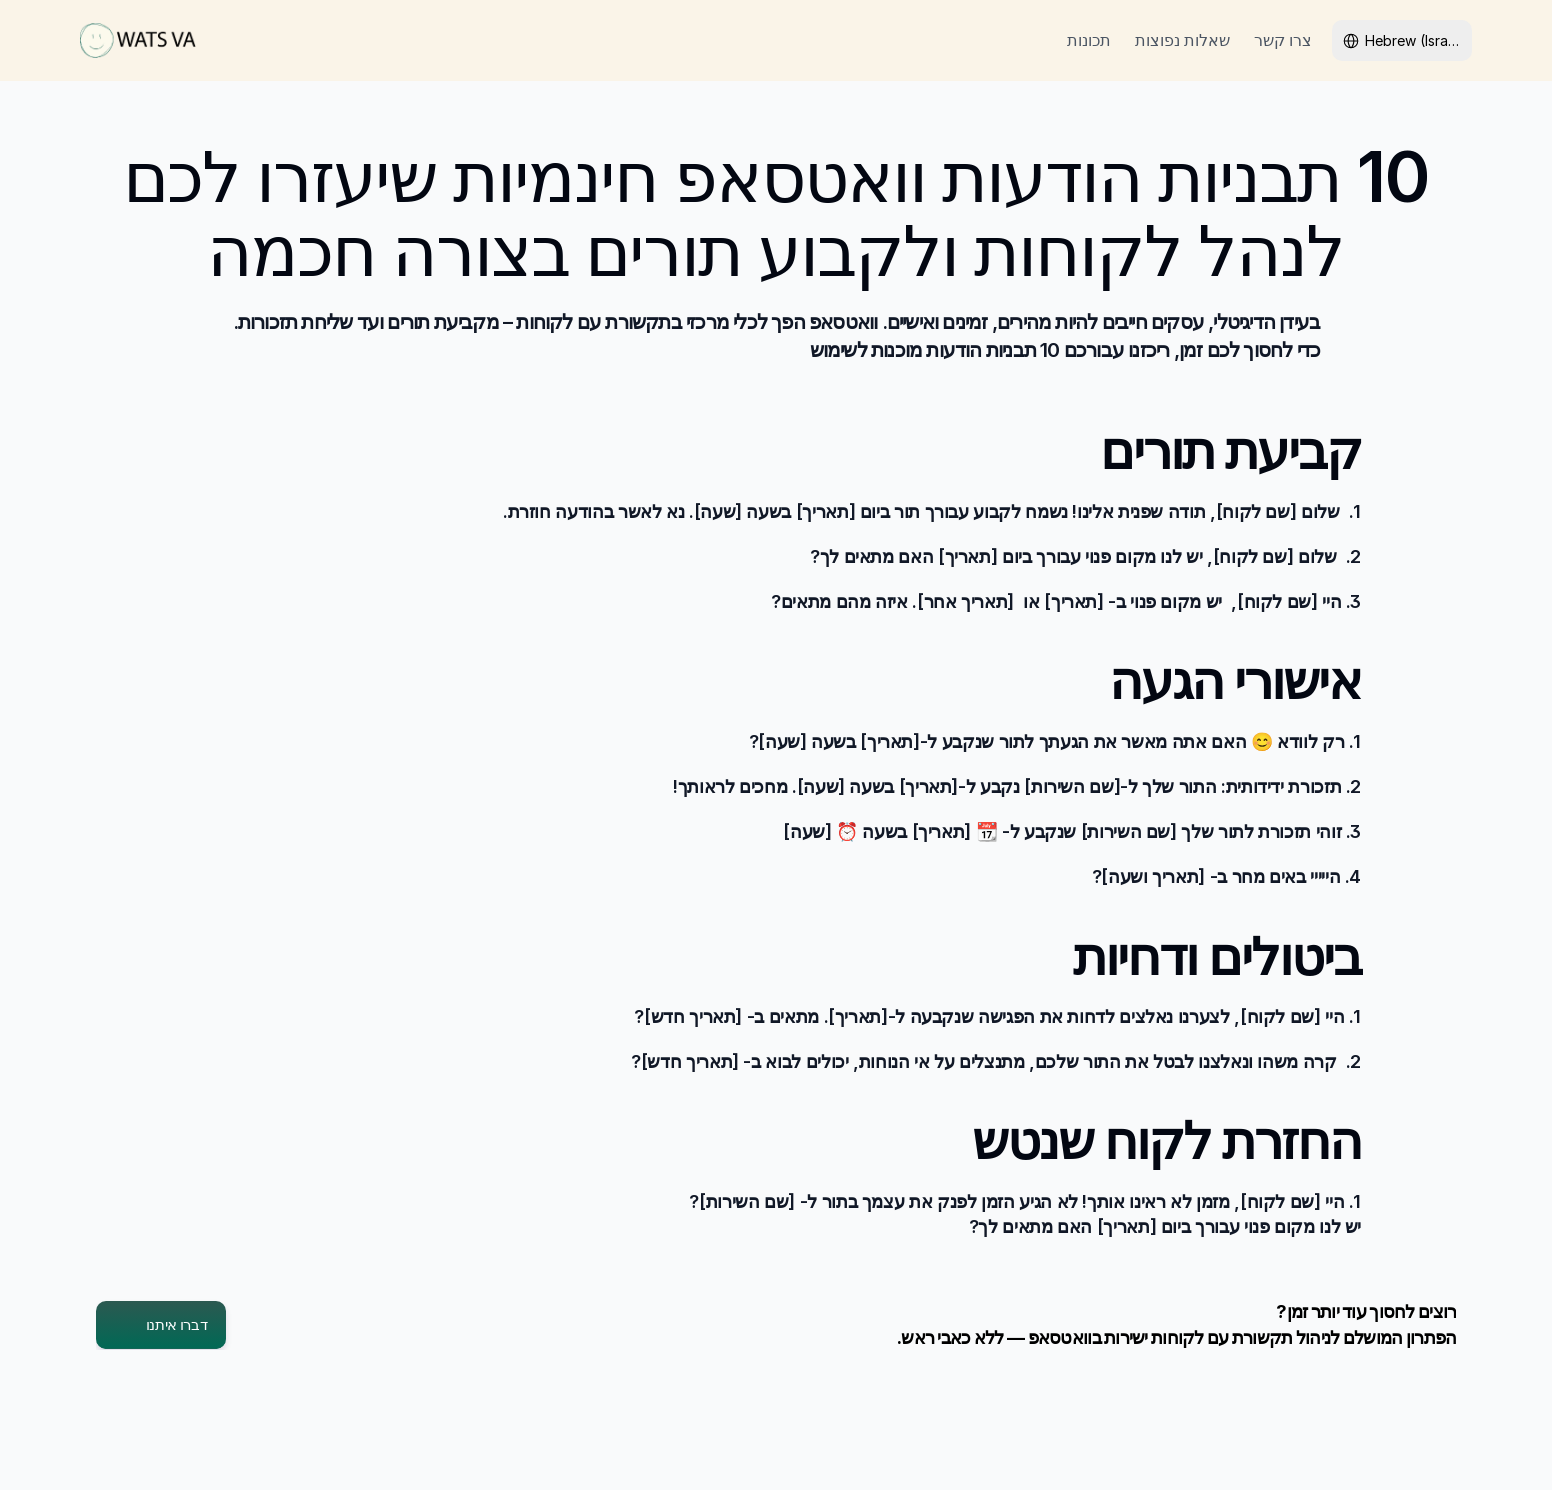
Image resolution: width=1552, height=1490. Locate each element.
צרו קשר (1283, 40)
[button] (161, 1325)
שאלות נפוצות (1182, 40)
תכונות (1089, 40)
